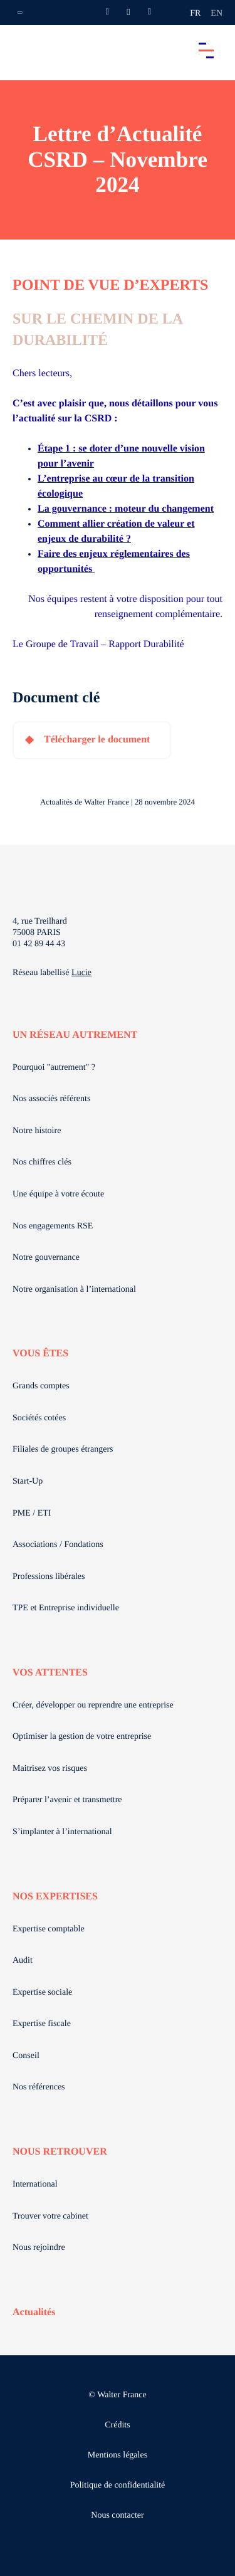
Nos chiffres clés (42, 1162)
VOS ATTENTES (50, 1672)
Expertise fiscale (42, 2024)
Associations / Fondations (58, 1544)
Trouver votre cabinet (50, 2216)
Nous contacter (117, 2515)
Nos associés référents (51, 1099)
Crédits (117, 2425)
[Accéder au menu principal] (206, 50)
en (216, 13)
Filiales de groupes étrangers (63, 1449)
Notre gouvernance (46, 1257)
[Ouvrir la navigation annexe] (20, 12)
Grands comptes (41, 1386)
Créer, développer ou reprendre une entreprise (93, 1705)
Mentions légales (117, 2455)
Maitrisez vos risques (50, 1768)
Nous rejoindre (39, 2247)
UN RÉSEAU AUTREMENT (75, 1035)
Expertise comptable (49, 1929)
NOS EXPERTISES (55, 1896)
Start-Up (28, 1481)
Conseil (26, 2056)
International (35, 2184)
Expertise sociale (42, 1992)
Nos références (39, 2087)
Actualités (34, 2312)
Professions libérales (49, 1576)
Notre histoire (37, 1131)
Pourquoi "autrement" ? (54, 1067)
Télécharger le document (97, 739)
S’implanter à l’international (62, 1832)
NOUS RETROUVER (60, 2151)
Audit (23, 1960)
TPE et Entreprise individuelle (66, 1608)
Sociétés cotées (39, 1418)
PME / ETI (32, 1513)
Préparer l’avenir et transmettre (67, 1800)
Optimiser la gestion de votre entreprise (82, 1736)
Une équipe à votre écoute (58, 1194)
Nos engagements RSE (53, 1226)
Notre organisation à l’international (74, 1289)
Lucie (81, 973)
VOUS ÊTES (40, 1353)
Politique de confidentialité (117, 2485)
